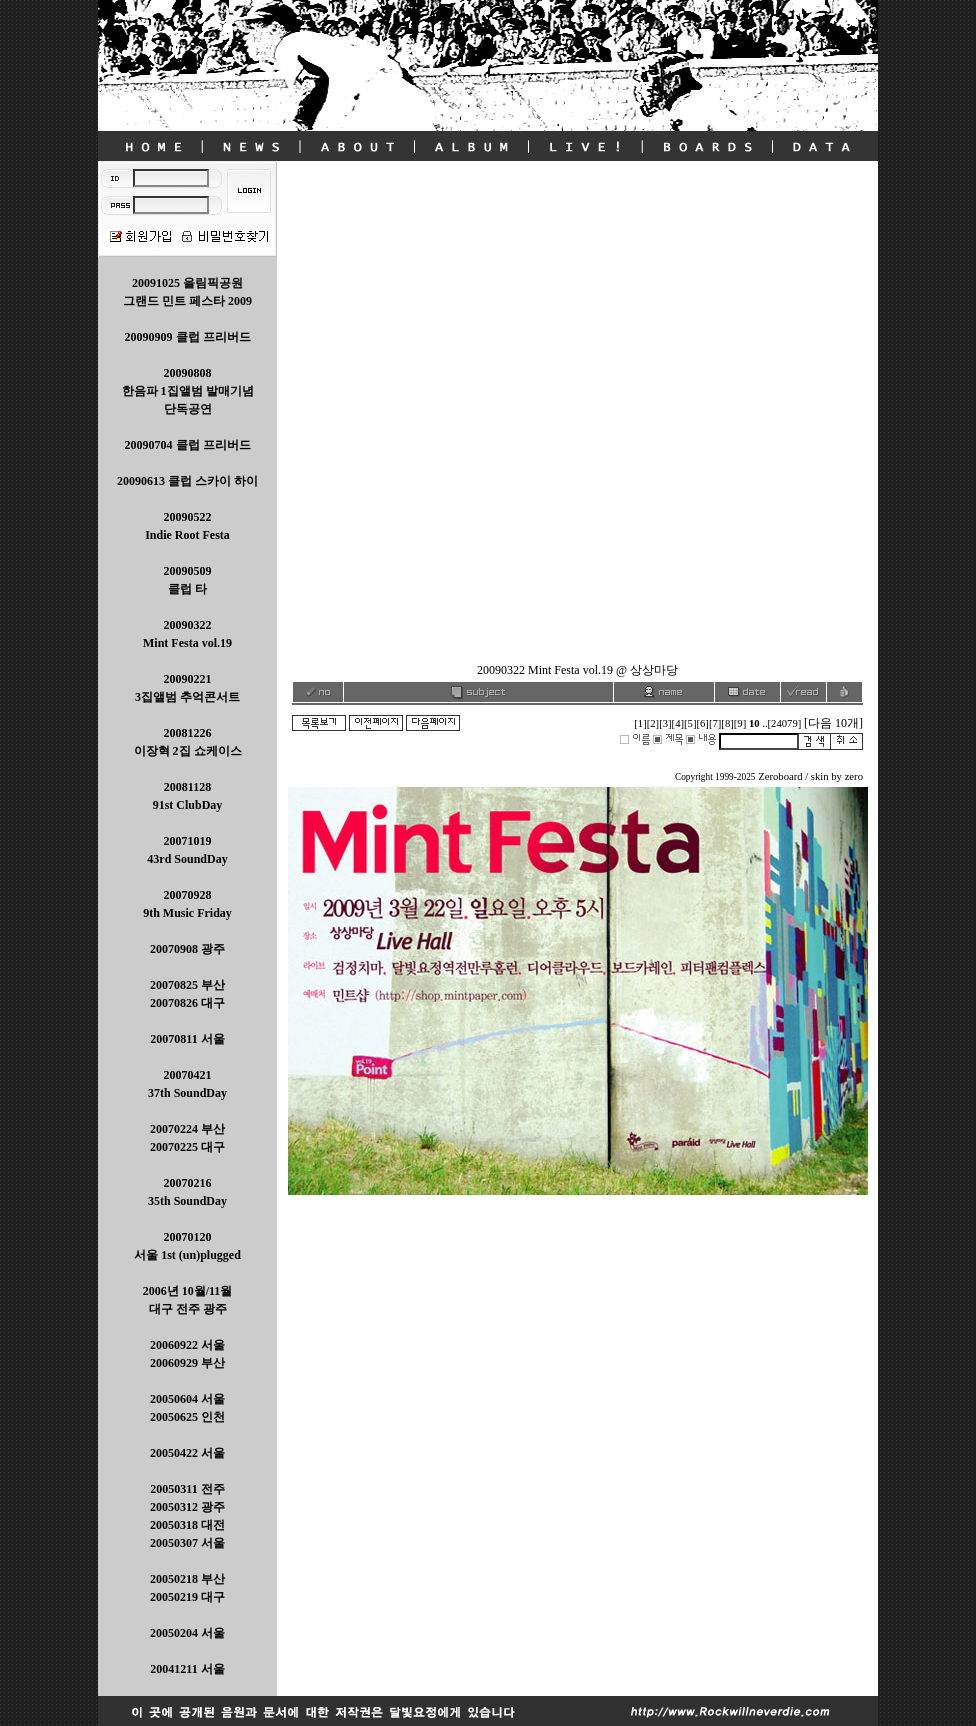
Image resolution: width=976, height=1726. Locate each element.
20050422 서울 (187, 1453)
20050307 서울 (187, 1543)
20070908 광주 (187, 949)
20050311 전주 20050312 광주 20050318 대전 (187, 1507)
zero (854, 776)
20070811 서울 (187, 1039)
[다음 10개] (833, 723)
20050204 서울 (187, 1633)
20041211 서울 (187, 1669)
